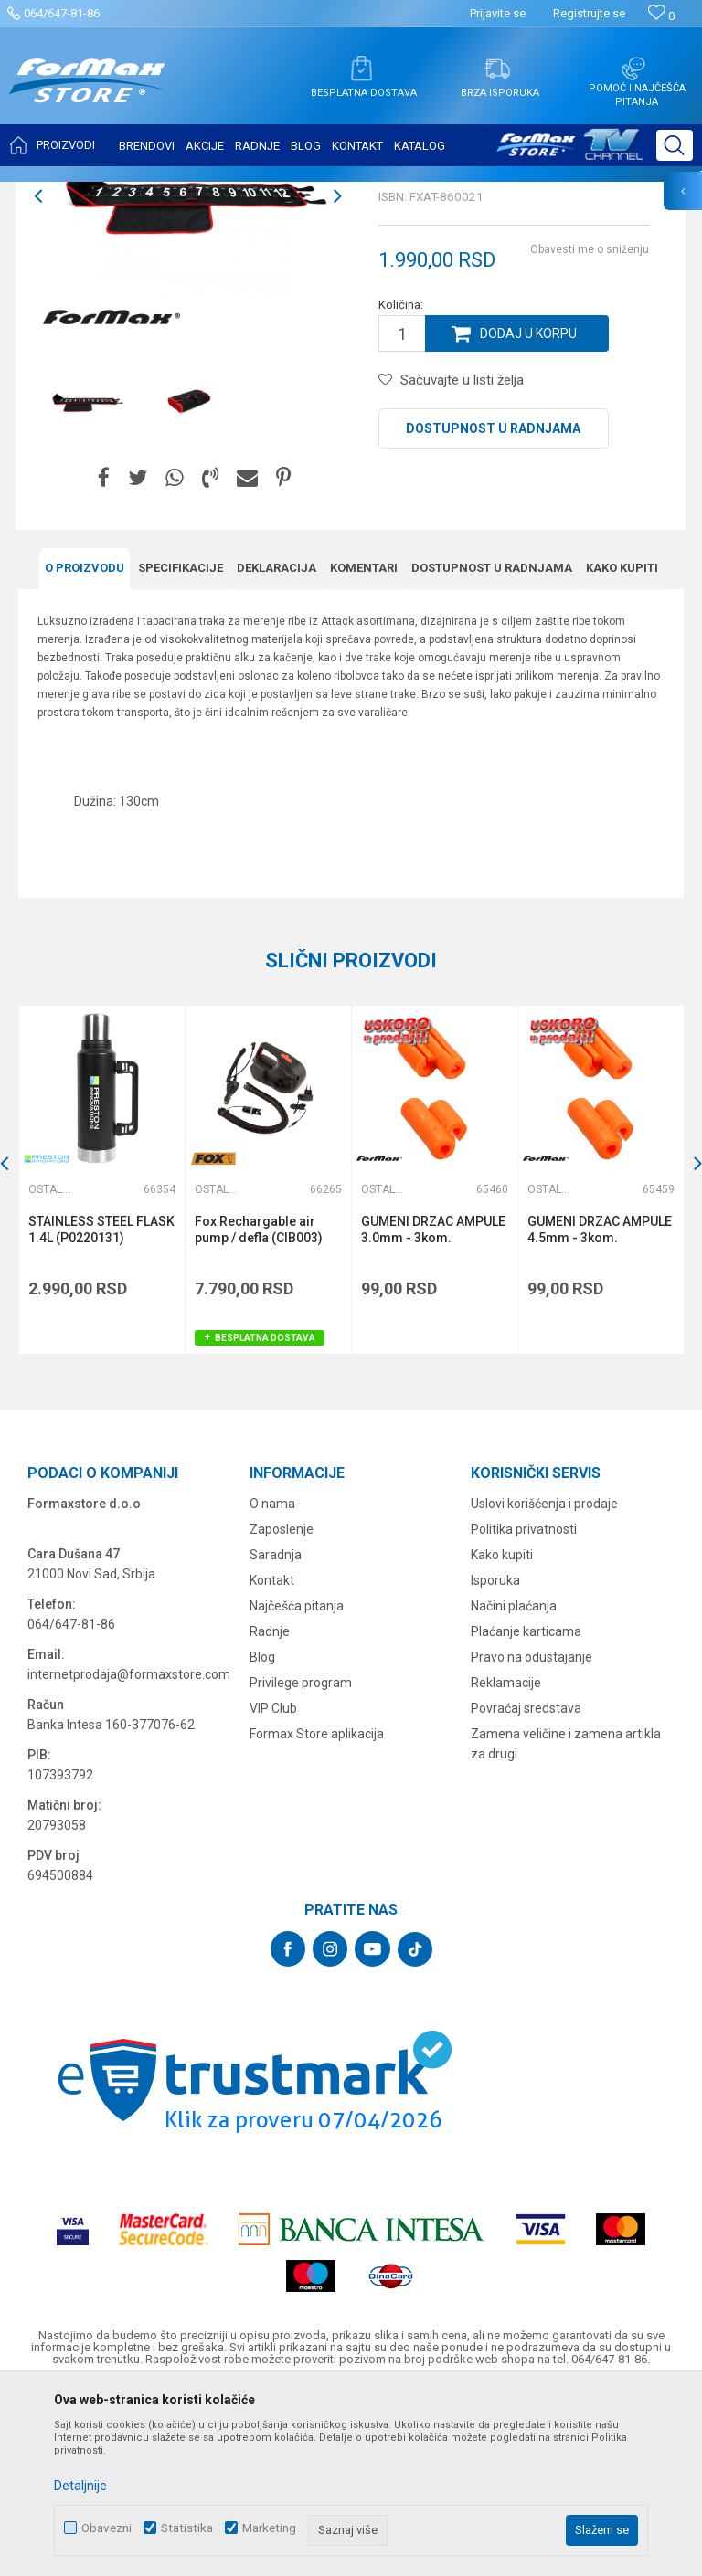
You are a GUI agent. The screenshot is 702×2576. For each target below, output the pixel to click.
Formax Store (51, 193)
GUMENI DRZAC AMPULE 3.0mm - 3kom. (433, 1411)
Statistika (187, 2528)
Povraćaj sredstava (526, 1890)
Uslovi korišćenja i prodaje (544, 1685)
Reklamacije (506, 1864)
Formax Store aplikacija (317, 1915)
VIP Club (273, 1890)
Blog (262, 1839)
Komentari (364, 749)
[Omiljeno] (661, 16)
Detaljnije (80, 2485)
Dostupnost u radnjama (493, 610)
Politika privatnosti (524, 1711)
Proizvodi (122, 193)
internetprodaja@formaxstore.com (128, 1856)
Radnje (270, 1813)
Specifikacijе (180, 749)
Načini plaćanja (514, 1787)
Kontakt (272, 1762)
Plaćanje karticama (526, 1813)
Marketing (269, 2528)
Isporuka (495, 1762)
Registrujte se (589, 13)
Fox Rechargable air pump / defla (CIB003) (259, 1411)
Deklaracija (276, 749)
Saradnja (276, 1736)
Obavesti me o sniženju (589, 431)
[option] (188, 378)
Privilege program (301, 1864)
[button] (674, 145)
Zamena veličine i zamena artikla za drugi (566, 1925)
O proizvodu (84, 749)
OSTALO (180, 193)
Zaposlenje (282, 1711)
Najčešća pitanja (297, 1787)
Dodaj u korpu (528, 515)
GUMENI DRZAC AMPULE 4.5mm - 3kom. (599, 1411)
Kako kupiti (622, 749)
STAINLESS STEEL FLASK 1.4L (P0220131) (101, 1411)
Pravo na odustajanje (531, 1839)
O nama (272, 1685)
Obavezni (106, 2528)
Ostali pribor (245, 193)
